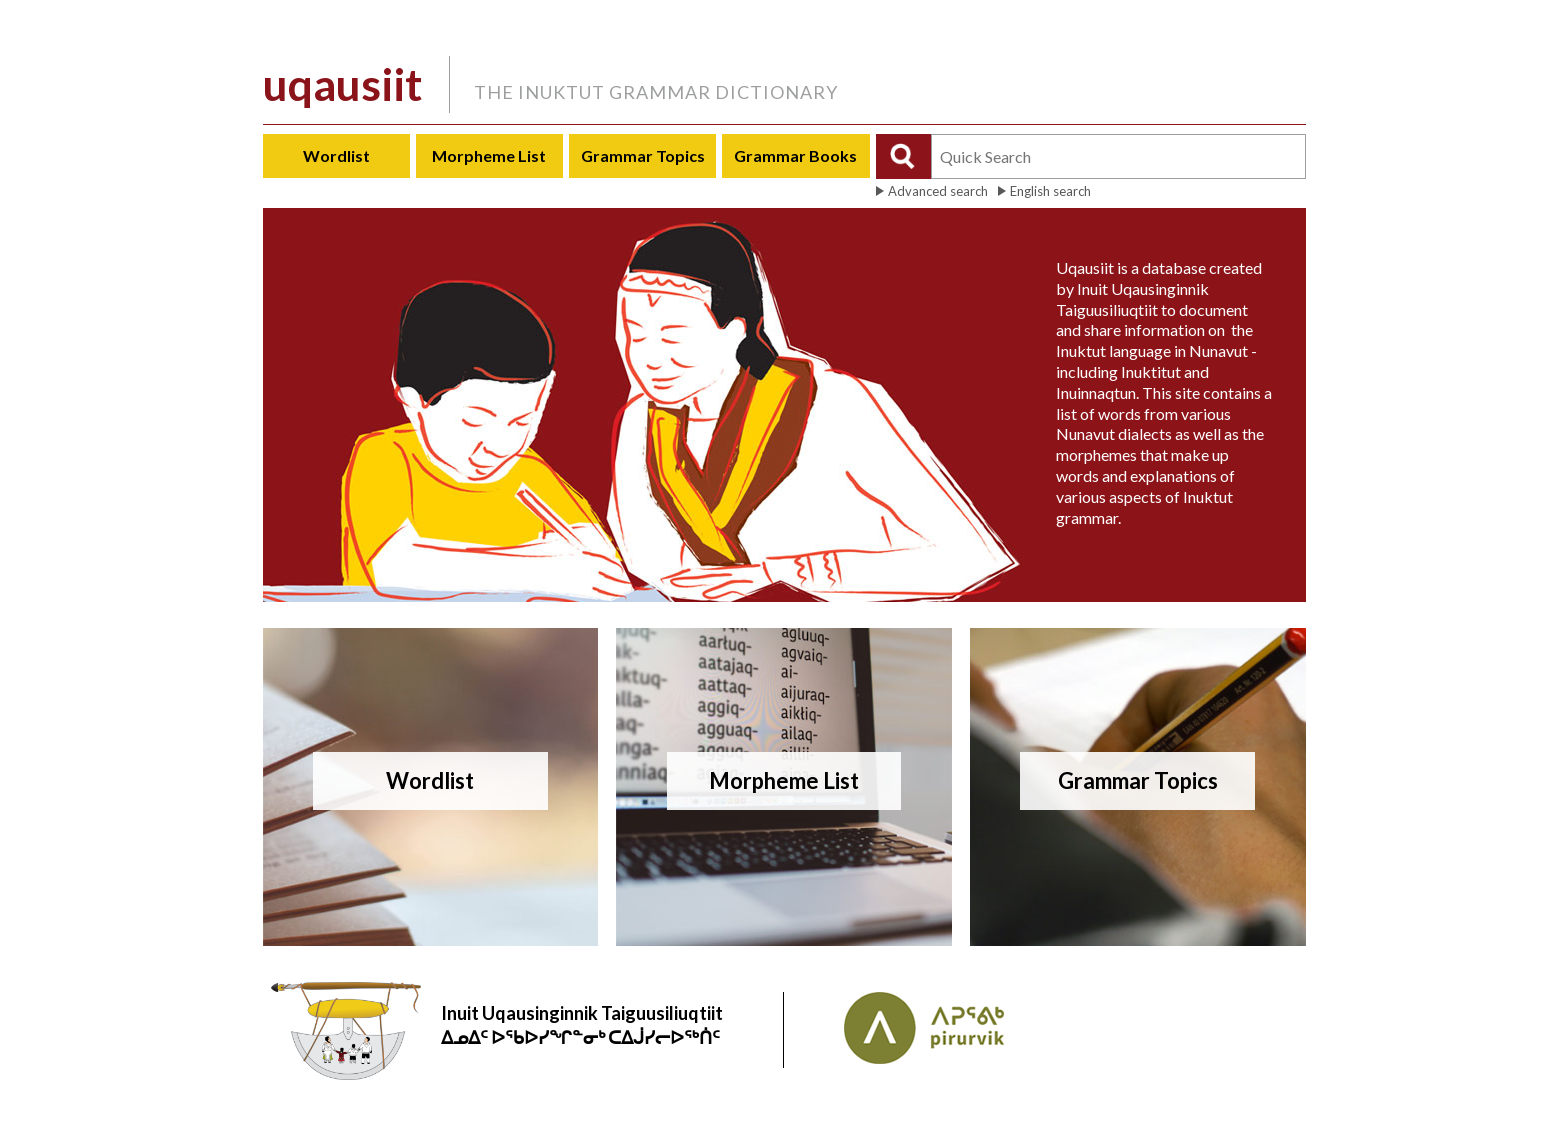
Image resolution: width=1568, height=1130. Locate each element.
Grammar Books (795, 155)
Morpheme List (489, 155)
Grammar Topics (643, 155)
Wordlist (336, 155)
